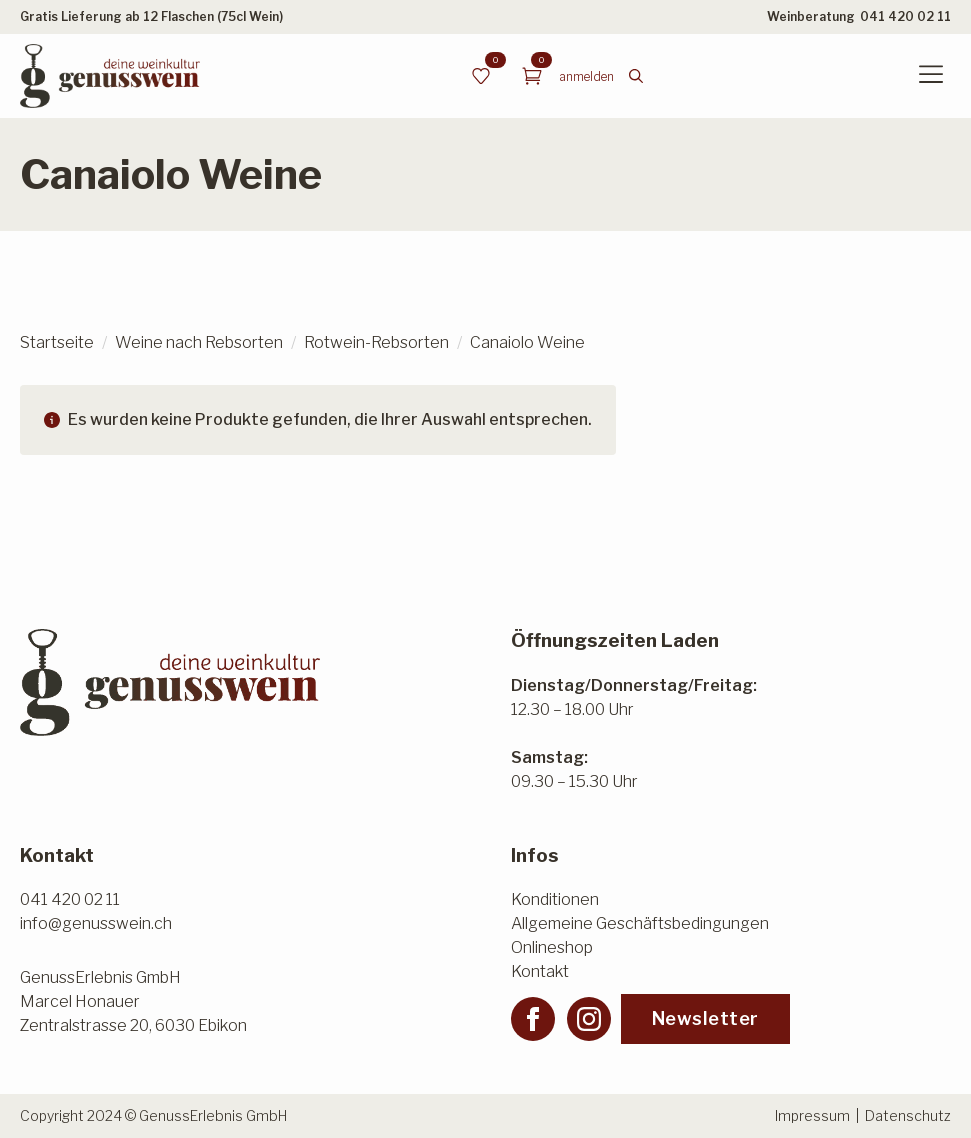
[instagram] (589, 1019)
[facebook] (533, 1019)
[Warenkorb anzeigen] (532, 76)
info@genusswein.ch (96, 923)
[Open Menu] (931, 76)
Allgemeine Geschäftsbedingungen (640, 923)
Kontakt (540, 971)
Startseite (57, 342)
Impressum (812, 1115)
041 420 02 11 (905, 16)
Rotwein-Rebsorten (376, 342)
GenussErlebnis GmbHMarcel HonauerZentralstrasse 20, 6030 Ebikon (133, 1001)
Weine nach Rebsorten (199, 342)
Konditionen (555, 899)
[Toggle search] (636, 76)
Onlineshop (552, 947)
